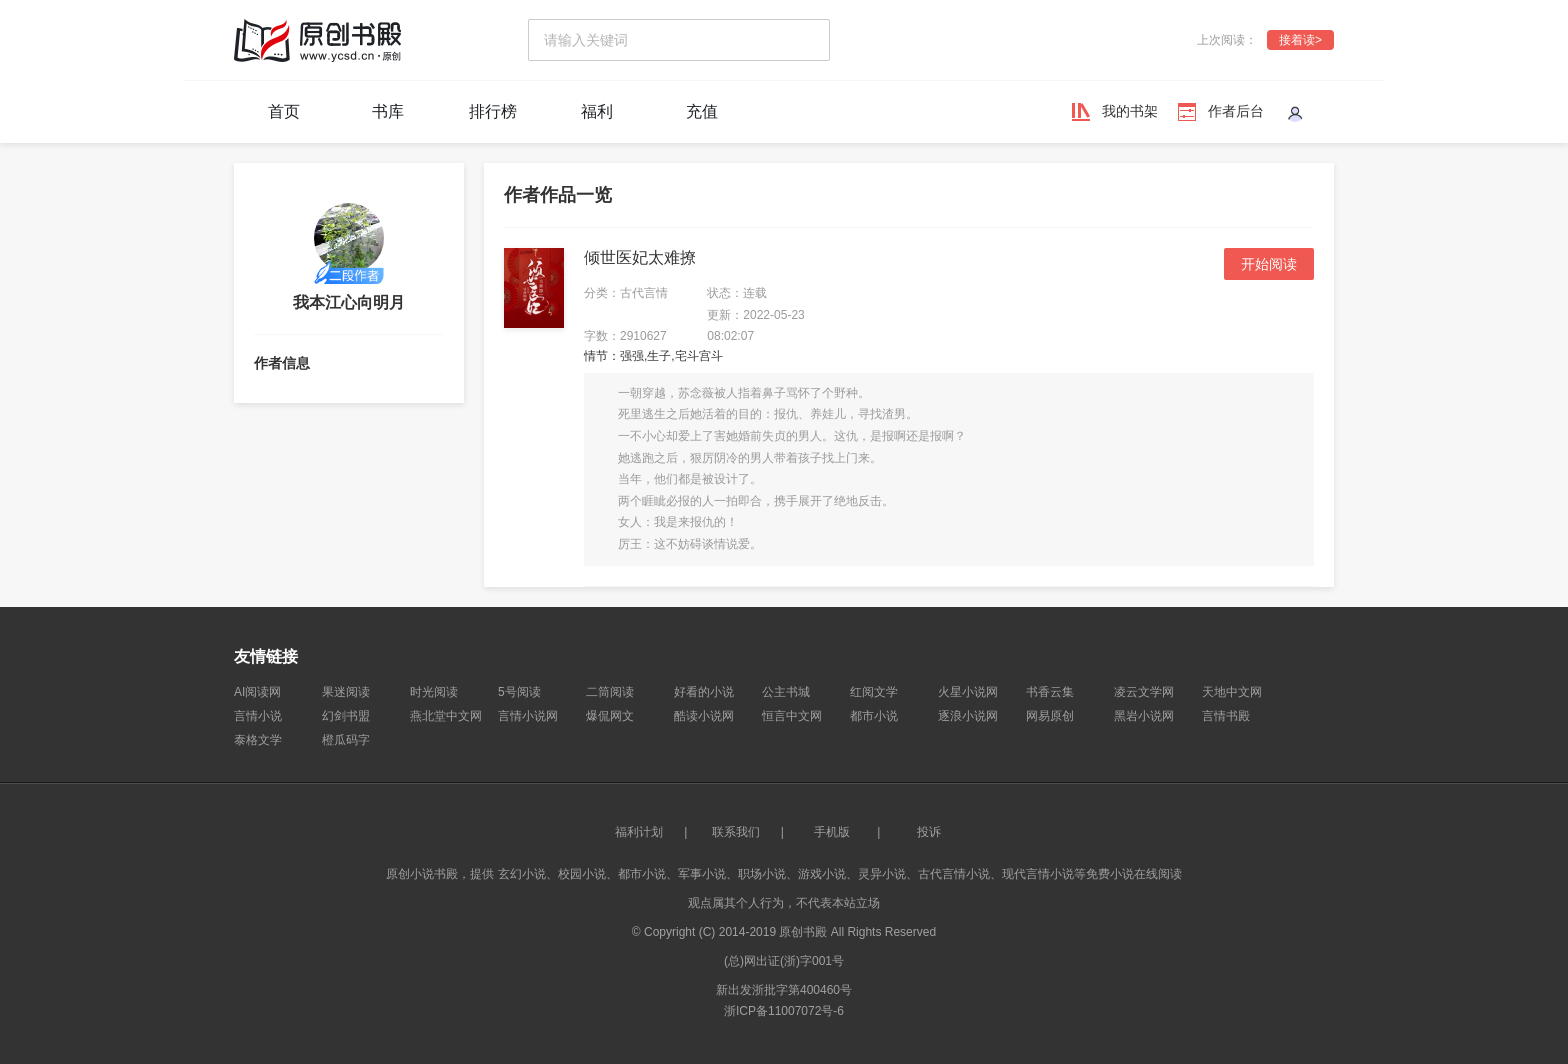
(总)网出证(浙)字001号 (784, 961)
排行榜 (493, 111)
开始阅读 (1269, 264)
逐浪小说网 (968, 716)
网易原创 (1050, 716)
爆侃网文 (610, 716)
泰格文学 (258, 740)
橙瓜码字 (346, 740)
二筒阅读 (610, 692)
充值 (702, 111)
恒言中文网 (792, 716)
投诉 (929, 832)
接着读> (1300, 40)
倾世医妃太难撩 (640, 257)
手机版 (832, 832)
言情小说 (258, 716)
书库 (388, 111)
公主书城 (786, 692)
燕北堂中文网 (446, 716)
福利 (597, 111)
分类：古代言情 (626, 293)
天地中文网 (1232, 692)
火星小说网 (968, 692)
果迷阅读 (346, 692)
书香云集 (1050, 692)
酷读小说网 (704, 716)
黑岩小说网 (1144, 716)
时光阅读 (434, 692)
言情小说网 (528, 716)
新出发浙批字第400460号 (784, 990)
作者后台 (1236, 111)
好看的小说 (704, 692)
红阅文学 (874, 692)
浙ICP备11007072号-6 (784, 1011)
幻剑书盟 (346, 716)
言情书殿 (1226, 716)
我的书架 (1130, 111)
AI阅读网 (257, 692)
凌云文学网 (1144, 692)
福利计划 (639, 832)
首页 (284, 111)
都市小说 (874, 716)
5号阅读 (519, 692)
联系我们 (736, 832)
